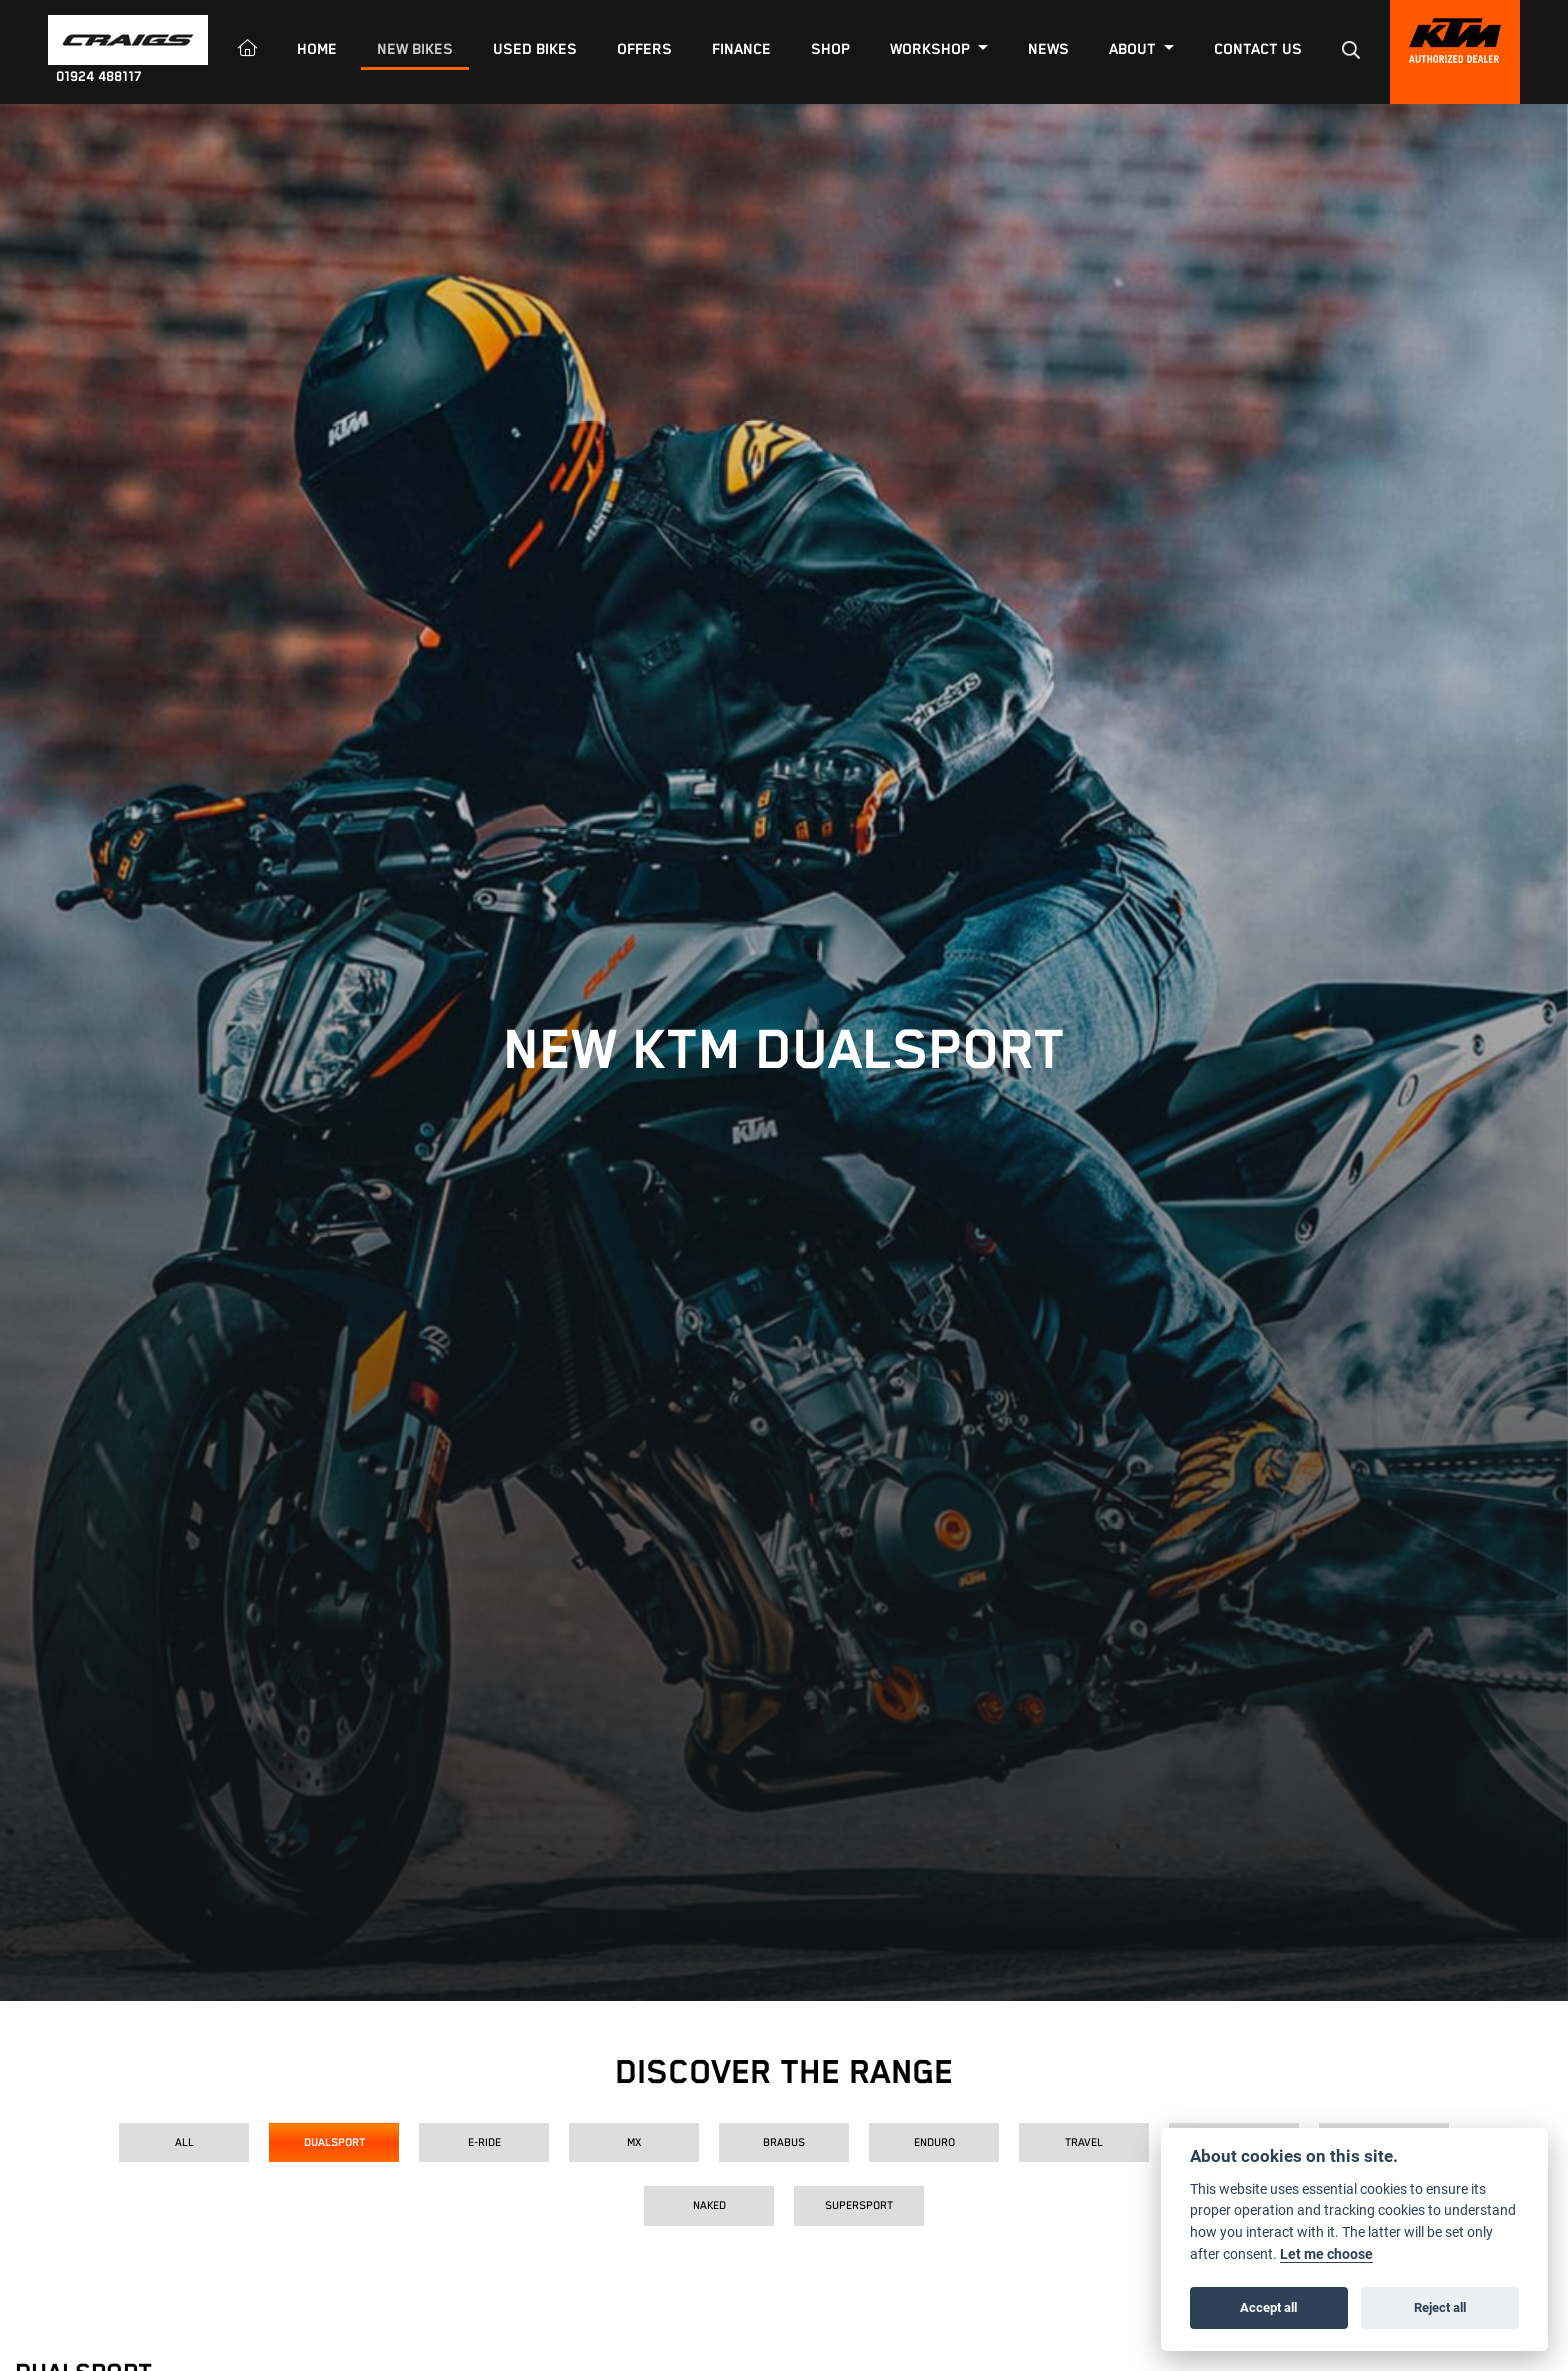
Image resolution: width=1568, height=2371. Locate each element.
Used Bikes (535, 49)
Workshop (932, 49)
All (184, 2142)
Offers (644, 49)
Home (317, 49)
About (1134, 49)
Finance (741, 49)
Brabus (784, 2142)
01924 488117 (99, 77)
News (1048, 49)
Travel (1084, 2142)
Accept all (1268, 2307)
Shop (830, 49)
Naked (709, 2205)
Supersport (859, 2205)
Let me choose (1326, 2254)
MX (634, 2142)
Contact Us (1258, 49)
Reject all (1440, 2307)
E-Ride (484, 2142)
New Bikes (415, 49)
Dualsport (334, 2142)
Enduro (934, 2142)
